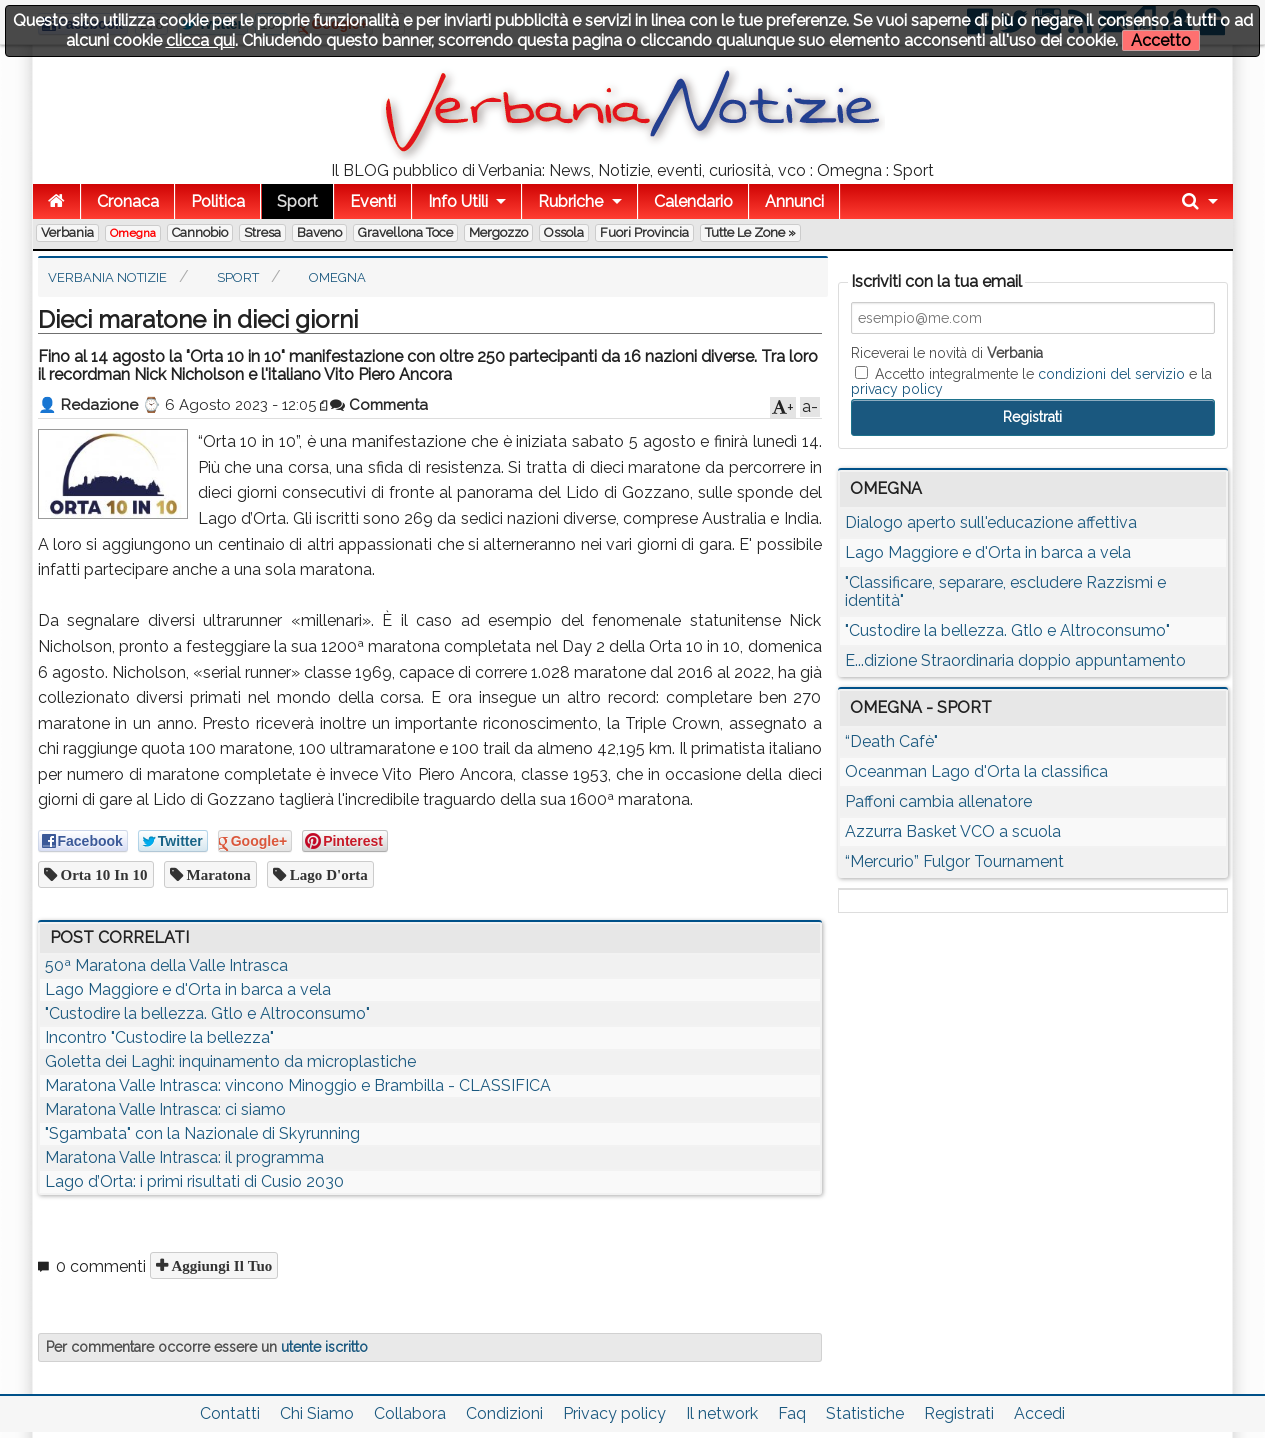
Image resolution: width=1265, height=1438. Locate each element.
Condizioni (504, 1413)
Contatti (230, 1413)
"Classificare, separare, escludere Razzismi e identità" (1005, 591)
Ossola (564, 232)
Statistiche (865, 1413)
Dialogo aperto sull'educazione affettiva (991, 522)
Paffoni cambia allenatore (938, 801)
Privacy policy (614, 1413)
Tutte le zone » (750, 232)
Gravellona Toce (405, 232)
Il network (722, 1413)
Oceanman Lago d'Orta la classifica (976, 771)
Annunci (794, 201)
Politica (218, 201)
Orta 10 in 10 (102, 874)
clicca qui (200, 40)
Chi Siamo (317, 1413)
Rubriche (570, 201)
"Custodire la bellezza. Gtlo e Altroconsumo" (207, 1013)
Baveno (319, 232)
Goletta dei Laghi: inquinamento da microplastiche (230, 1061)
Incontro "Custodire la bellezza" (159, 1037)
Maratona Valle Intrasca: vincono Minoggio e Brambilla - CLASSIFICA (298, 1085)
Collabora (410, 1413)
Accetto (1161, 40)
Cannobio (200, 232)
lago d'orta (327, 874)
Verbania (67, 232)
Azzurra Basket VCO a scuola (953, 831)
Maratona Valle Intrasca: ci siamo (165, 1109)
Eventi (373, 201)
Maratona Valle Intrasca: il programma (184, 1157)
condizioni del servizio (1111, 374)
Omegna (133, 233)
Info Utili (458, 201)
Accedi (1039, 1413)
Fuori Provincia (644, 232)
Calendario (693, 201)
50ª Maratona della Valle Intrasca (166, 965)
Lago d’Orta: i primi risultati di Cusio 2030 (194, 1181)
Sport (297, 201)
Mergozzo (498, 232)
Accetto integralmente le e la (1031, 381)
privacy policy (897, 389)
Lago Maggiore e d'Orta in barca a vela (188, 989)
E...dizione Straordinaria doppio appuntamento (1015, 660)
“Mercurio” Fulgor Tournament (954, 861)
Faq (792, 1413)
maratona (217, 874)
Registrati (959, 1413)
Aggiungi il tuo (220, 1265)
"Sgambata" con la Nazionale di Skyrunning (202, 1133)
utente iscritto (324, 1347)
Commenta (379, 405)
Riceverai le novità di (947, 353)
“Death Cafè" (891, 741)
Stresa (262, 232)
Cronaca (128, 201)
